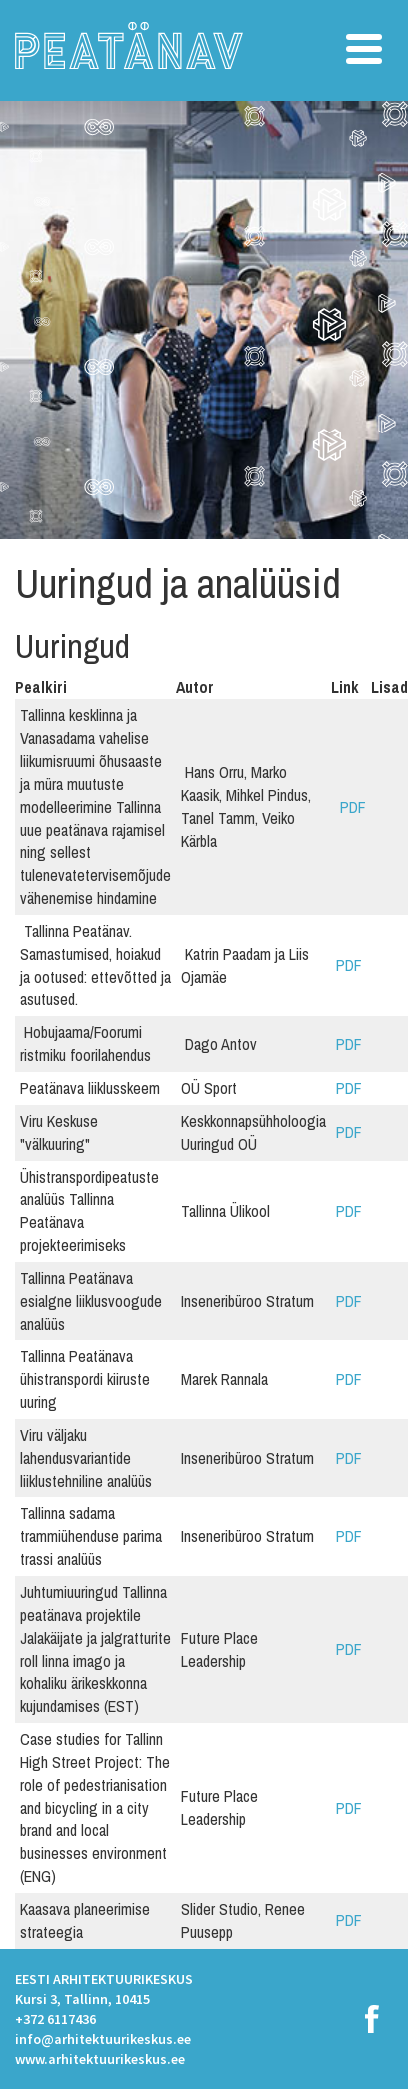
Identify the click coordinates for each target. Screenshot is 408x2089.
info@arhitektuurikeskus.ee (103, 2039)
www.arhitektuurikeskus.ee (100, 2059)
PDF (351, 807)
